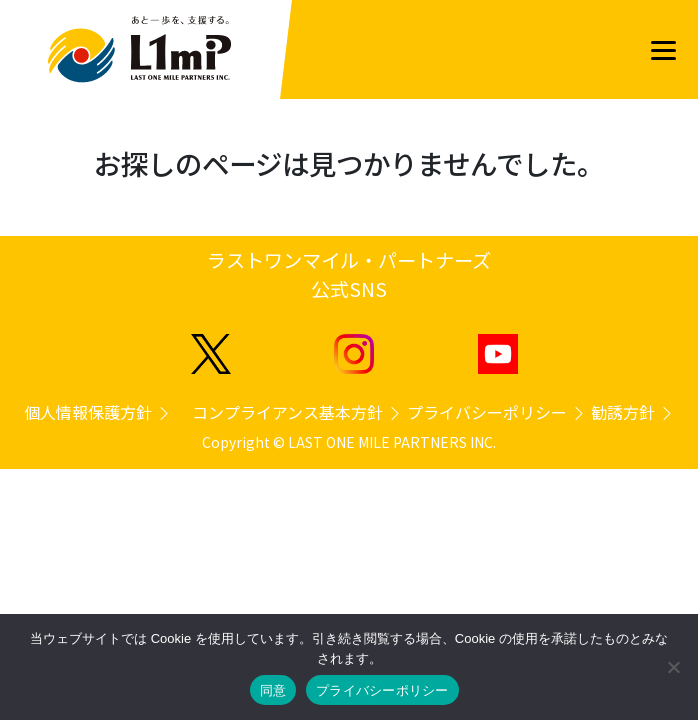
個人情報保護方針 (98, 412)
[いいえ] (673, 667)
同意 (273, 690)
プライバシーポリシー (497, 412)
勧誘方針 (633, 412)
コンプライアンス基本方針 (297, 412)
